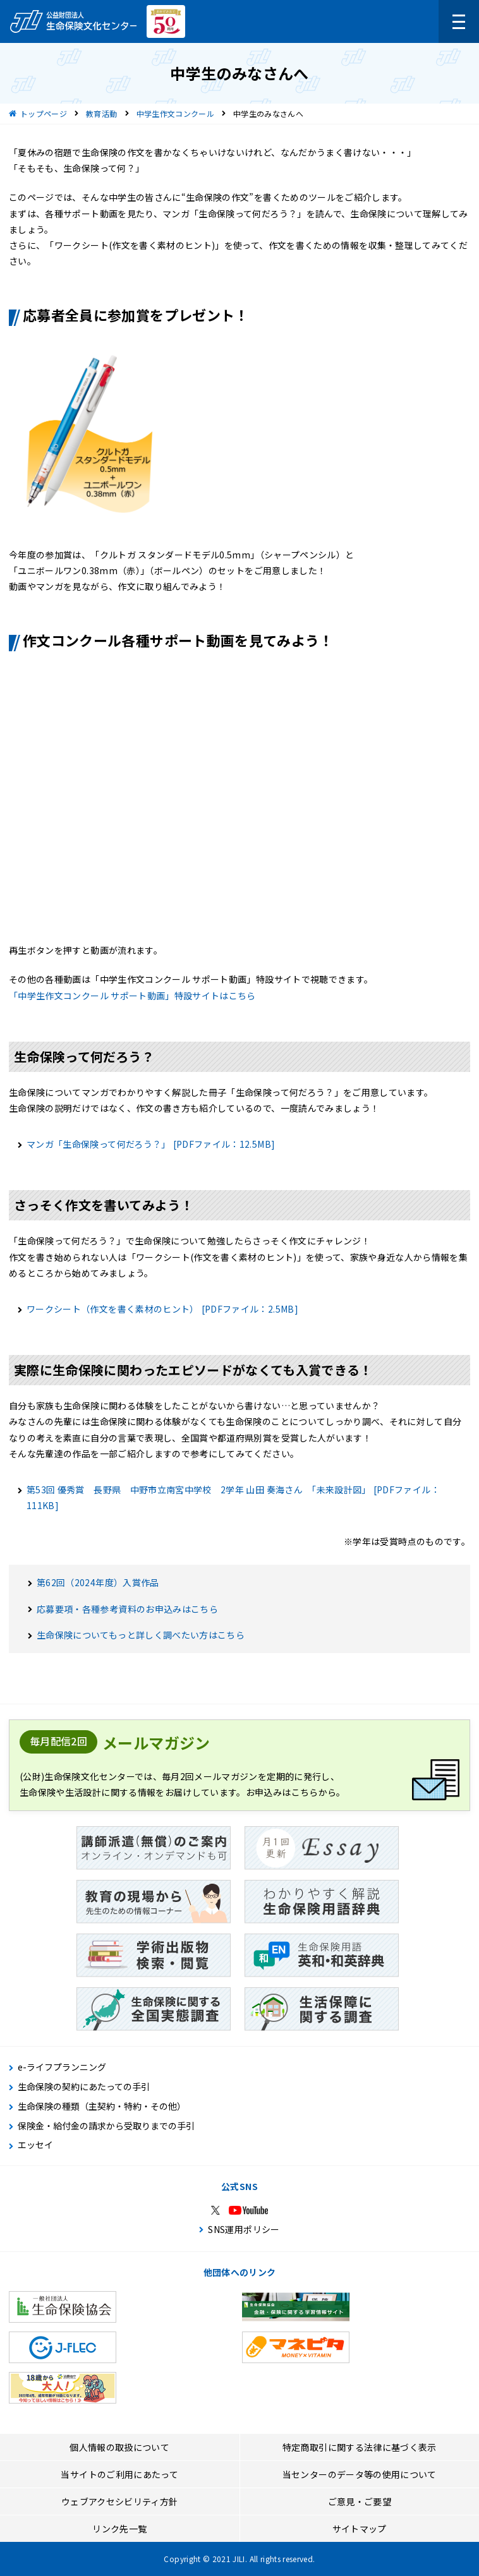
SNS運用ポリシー (243, 2229)
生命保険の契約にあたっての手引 (84, 2086)
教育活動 (101, 113)
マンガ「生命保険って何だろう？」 (151, 1144)
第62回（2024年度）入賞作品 (98, 1582)
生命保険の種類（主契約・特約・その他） (102, 2106)
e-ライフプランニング (62, 2067)
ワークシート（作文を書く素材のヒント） (162, 1309)
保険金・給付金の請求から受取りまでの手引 (106, 2126)
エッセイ (35, 2145)
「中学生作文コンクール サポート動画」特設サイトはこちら (132, 995)
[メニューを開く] (459, 21)
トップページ (43, 113)
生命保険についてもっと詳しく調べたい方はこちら (141, 1634)
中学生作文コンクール (175, 113)
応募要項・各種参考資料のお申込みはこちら (127, 1609)
